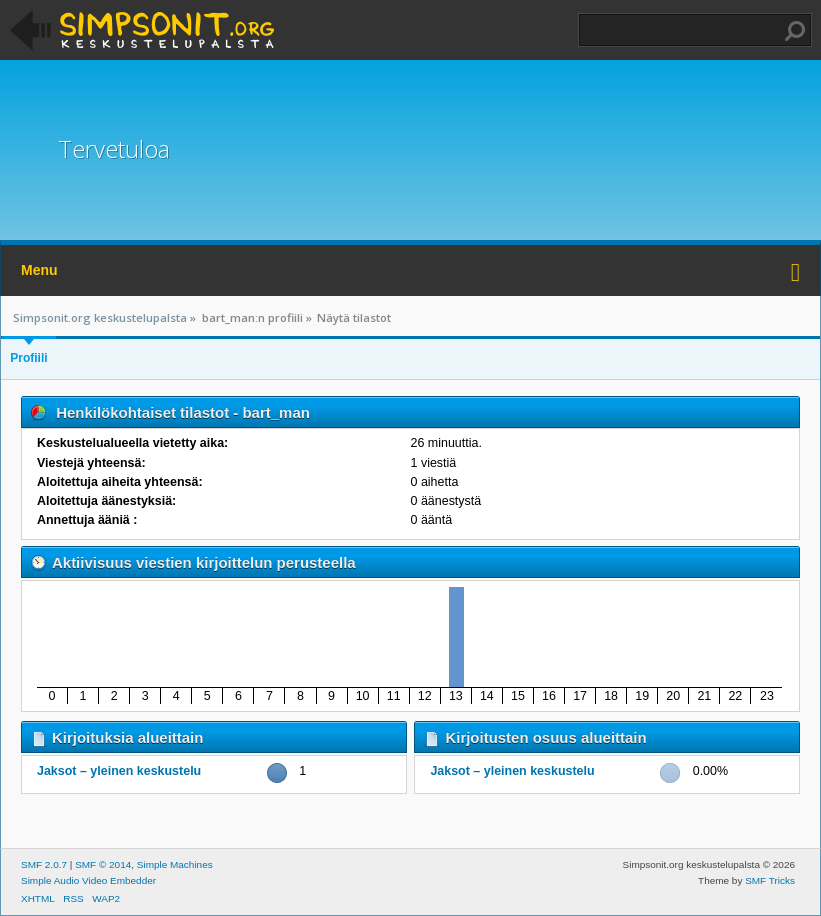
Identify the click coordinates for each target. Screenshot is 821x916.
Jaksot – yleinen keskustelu (119, 771)
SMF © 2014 (103, 864)
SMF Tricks (770, 880)
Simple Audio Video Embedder (88, 880)
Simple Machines (175, 864)
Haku (795, 31)
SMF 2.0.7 (44, 864)
